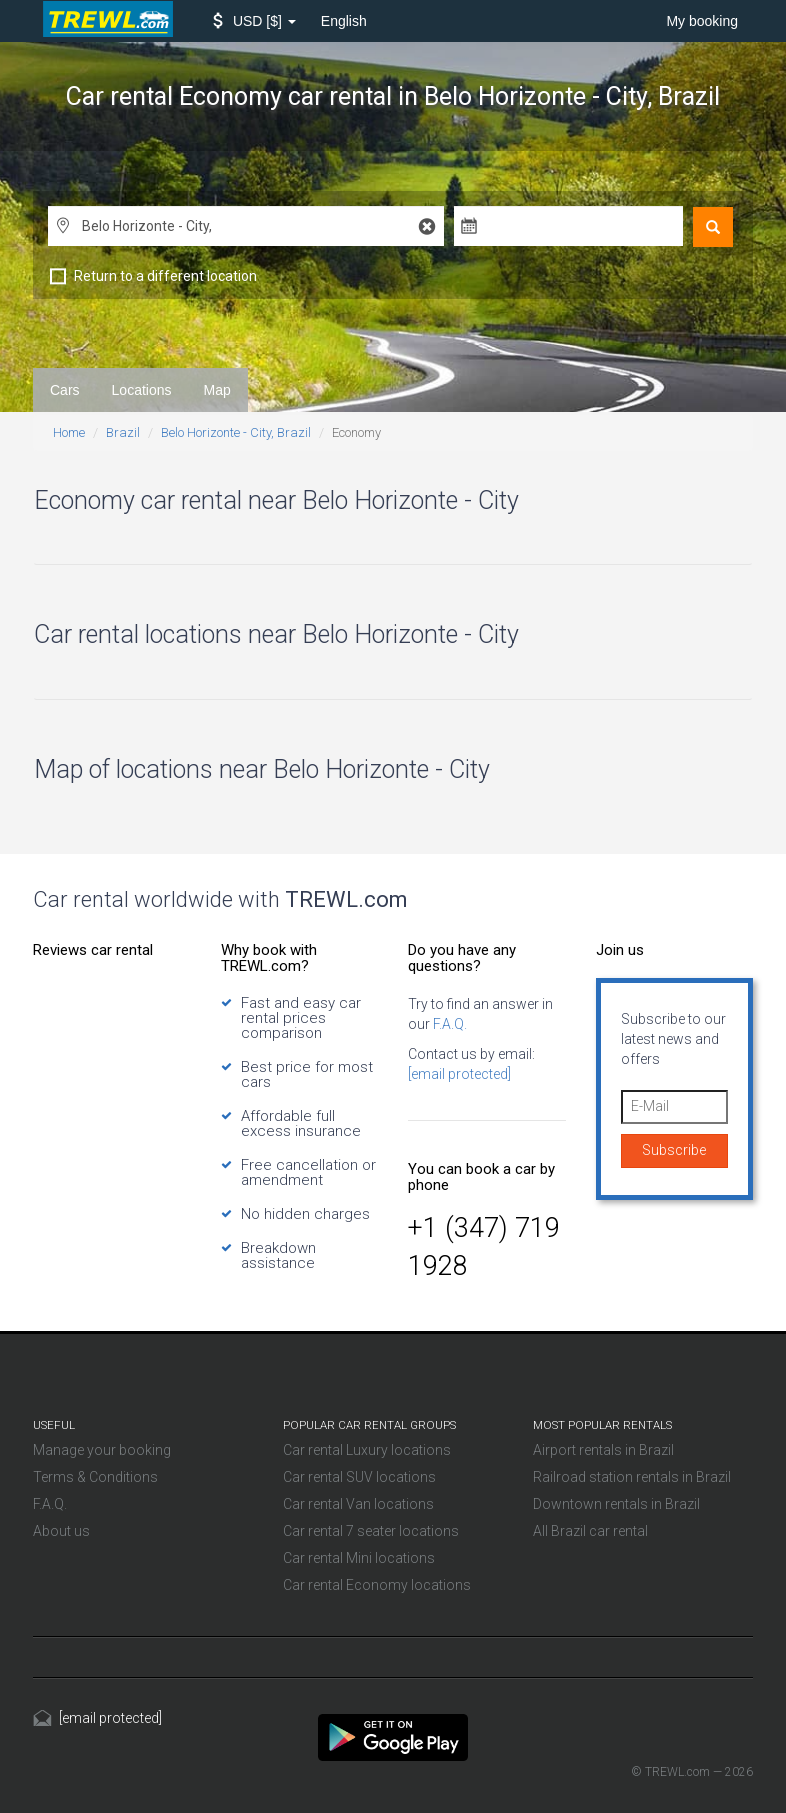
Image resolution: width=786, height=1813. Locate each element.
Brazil (123, 432)
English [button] (344, 21)
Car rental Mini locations (359, 1558)
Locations (142, 390)
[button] (254, 21)
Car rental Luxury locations (367, 1450)
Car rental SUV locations (359, 1477)
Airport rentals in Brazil (603, 1450)
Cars (65, 390)
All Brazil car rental (590, 1531)
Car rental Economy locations (377, 1585)
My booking (702, 21)
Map (217, 390)
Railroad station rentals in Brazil (632, 1477)
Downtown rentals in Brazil (616, 1504)
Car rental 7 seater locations (371, 1531)
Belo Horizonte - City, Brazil (236, 432)
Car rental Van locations (358, 1504)
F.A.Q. (448, 1024)
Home (69, 432)
